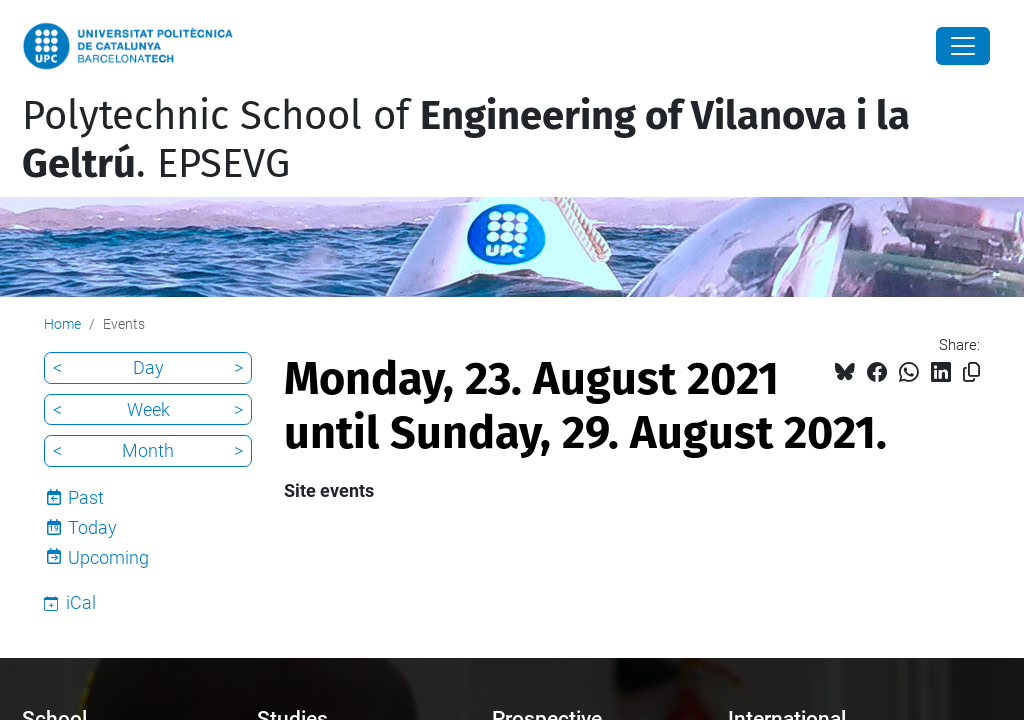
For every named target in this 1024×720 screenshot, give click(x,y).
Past (86, 497)
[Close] (963, 46)
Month (148, 450)
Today (92, 527)
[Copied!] (971, 372)
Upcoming (108, 557)
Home (62, 324)
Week (148, 409)
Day (148, 367)
